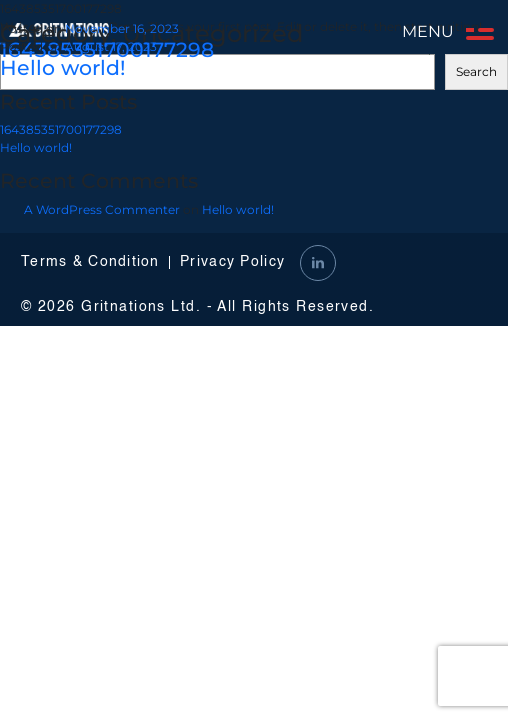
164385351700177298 (61, 129)
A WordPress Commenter (102, 209)
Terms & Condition (90, 262)
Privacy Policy (232, 262)
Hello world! (62, 67)
